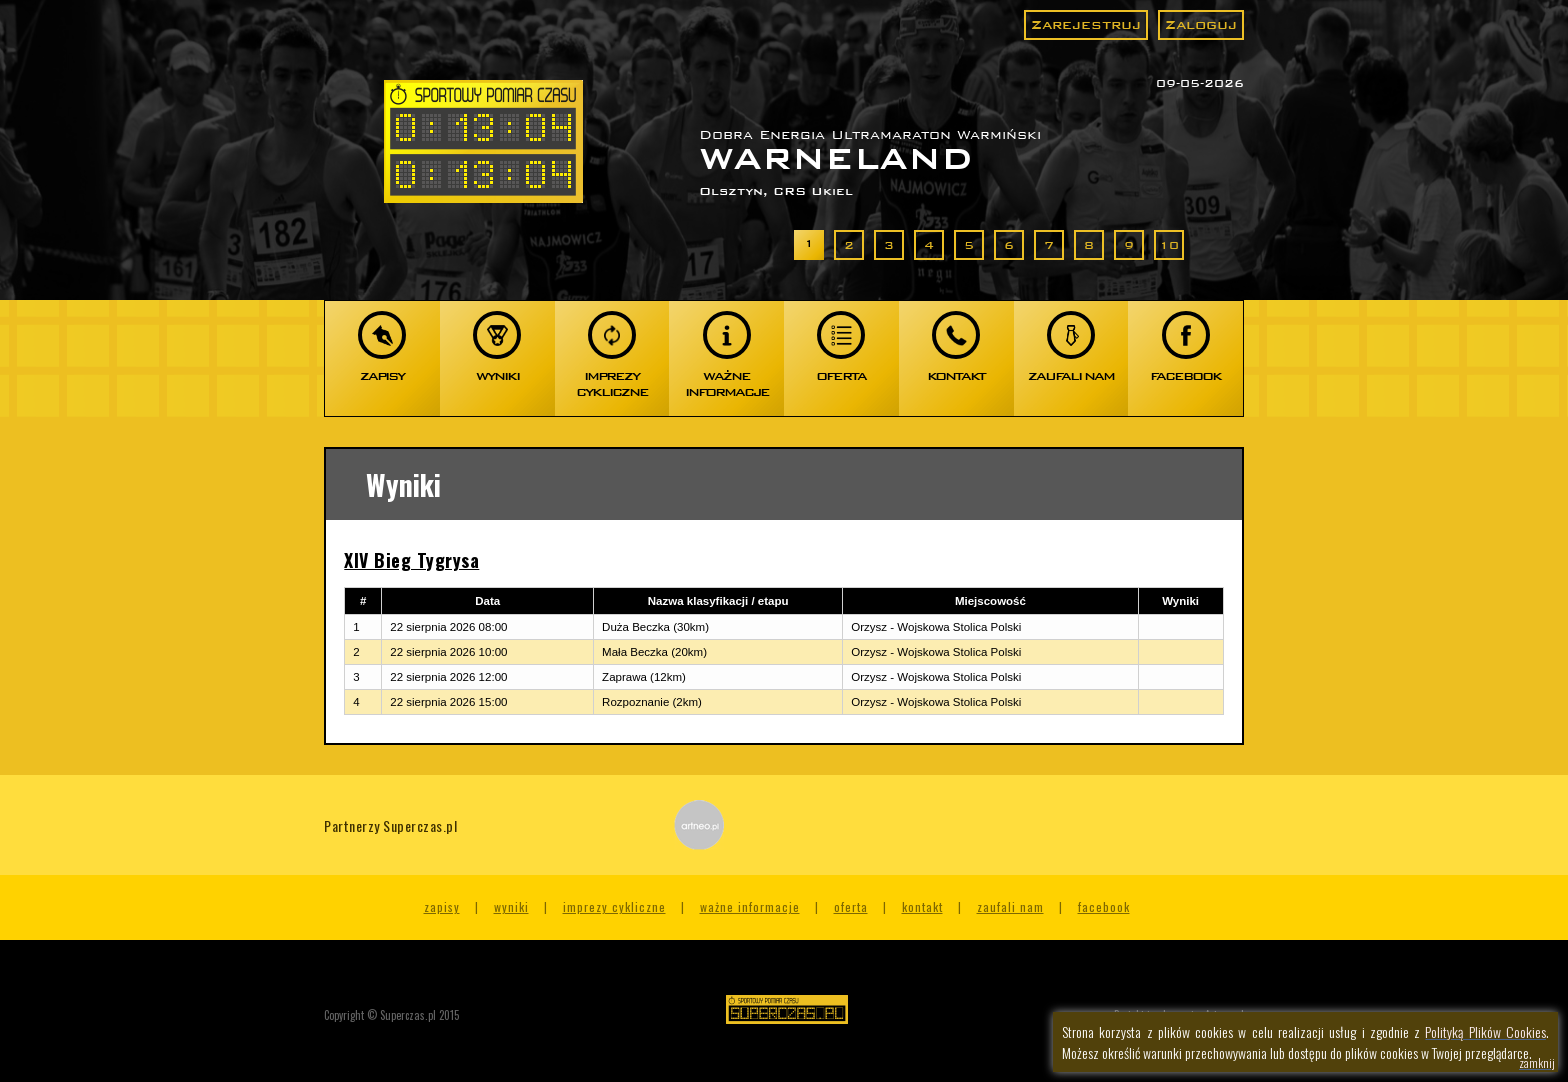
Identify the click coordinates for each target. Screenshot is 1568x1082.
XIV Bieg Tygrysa (411, 560)
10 (1169, 245)
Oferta (851, 906)
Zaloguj (1201, 24)
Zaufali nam (1010, 906)
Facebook (1104, 906)
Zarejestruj (1086, 24)
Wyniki (511, 906)
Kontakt (922, 906)
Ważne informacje (750, 906)
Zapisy (442, 906)
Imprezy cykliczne (614, 906)
